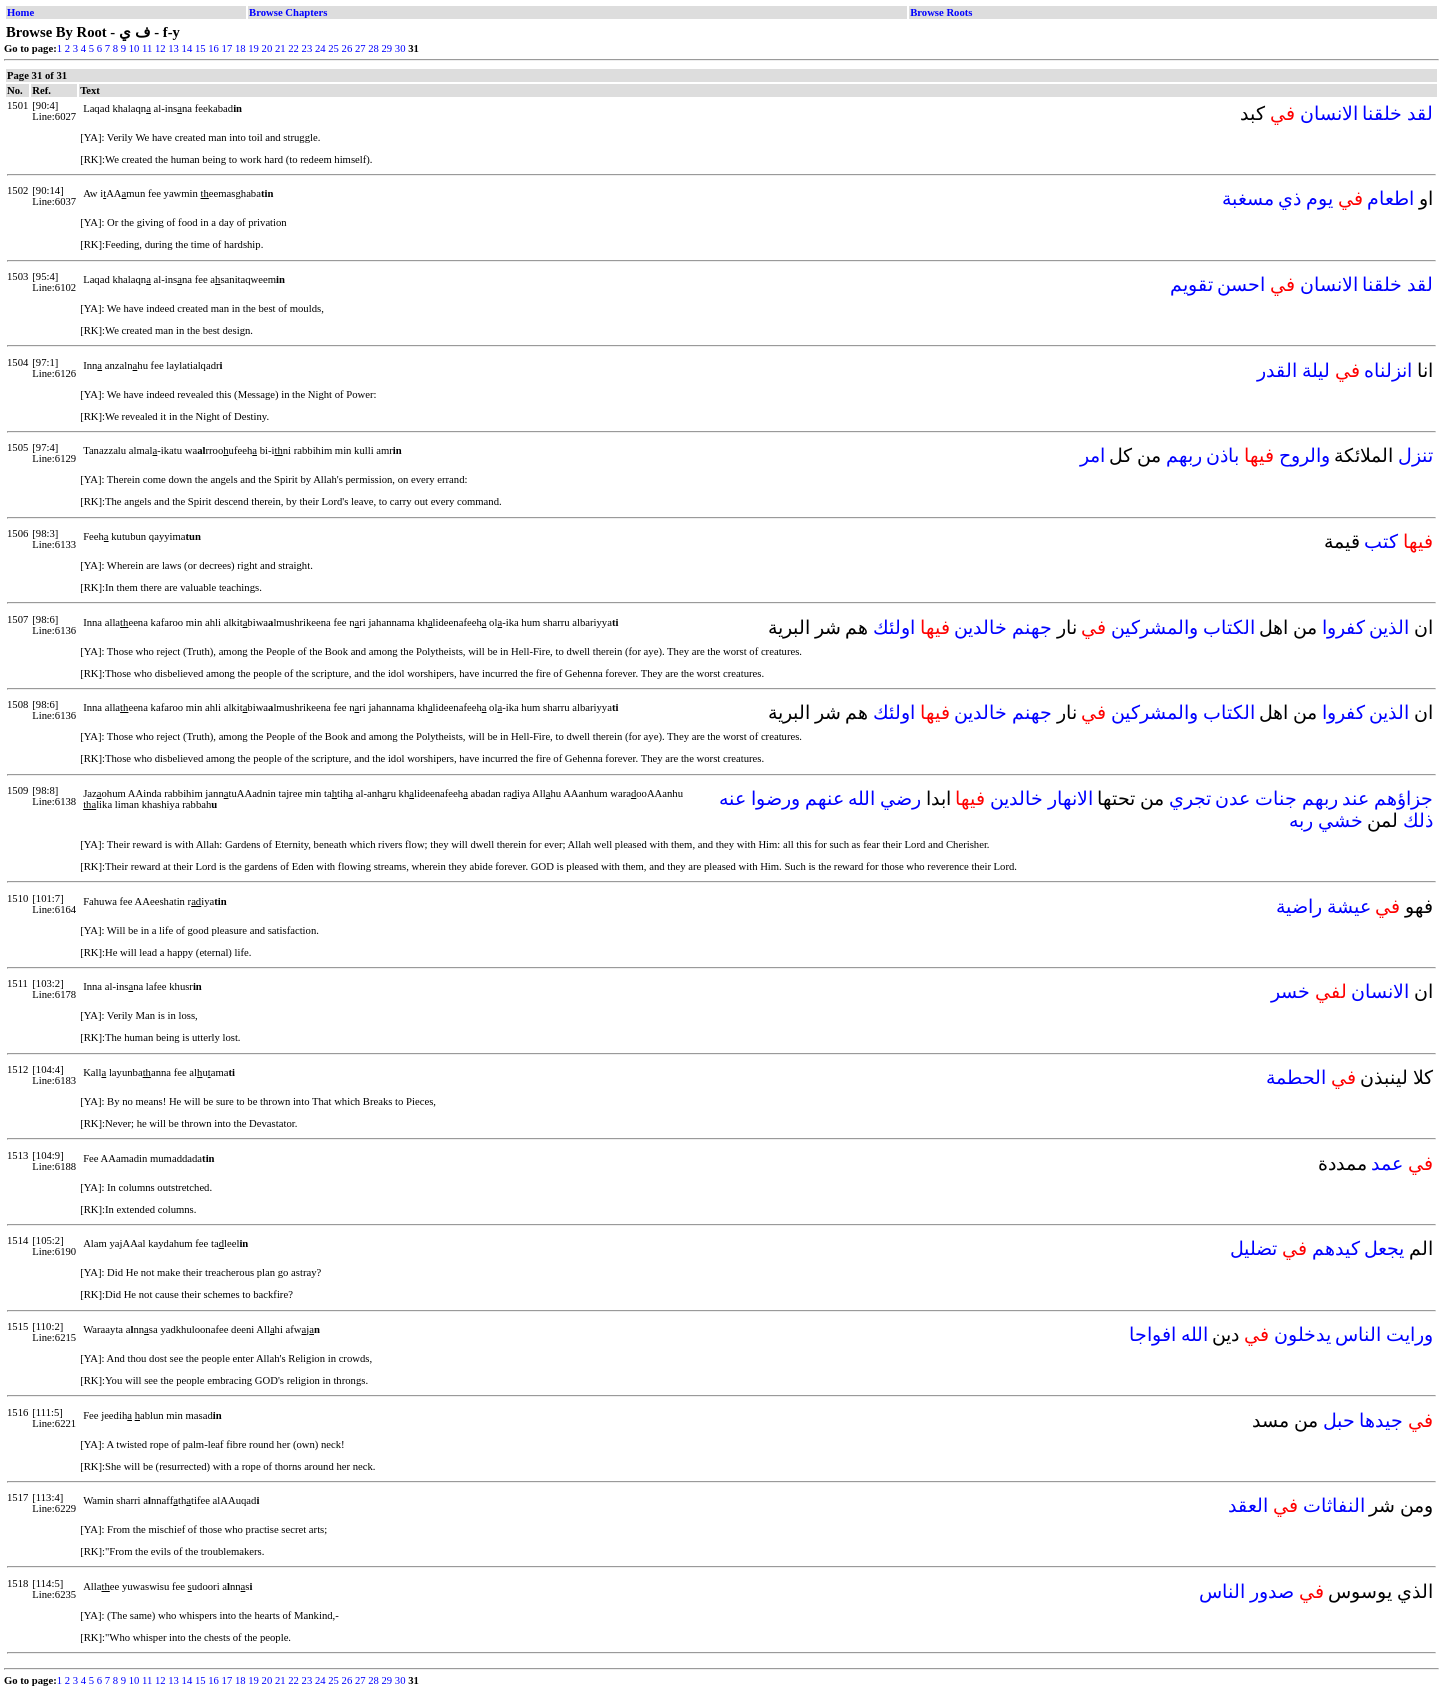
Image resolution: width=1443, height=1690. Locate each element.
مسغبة (1248, 198)
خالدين (980, 627)
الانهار (1070, 798)
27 (360, 48)
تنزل (1415, 455)
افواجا (1152, 1334)
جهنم (1032, 627)
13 (173, 48)
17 (227, 48)
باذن (1222, 455)
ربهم (1184, 455)
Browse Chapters (288, 12)
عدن (1232, 798)
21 (280, 48)
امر (1092, 455)
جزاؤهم (1403, 798)
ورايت (1409, 1334)
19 (253, 48)
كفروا (1343, 627)
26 (347, 48)
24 (320, 48)
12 (160, 48)
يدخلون (1302, 1334)
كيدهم (1336, 1248)
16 (213, 48)
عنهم (824, 798)
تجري (1190, 798)
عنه (732, 798)
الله (861, 798)
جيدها (1381, 1420)
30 (400, 48)
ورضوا (775, 798)
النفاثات (1334, 1505)
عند (1355, 798)
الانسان (1329, 113)
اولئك (894, 627)
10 (134, 48)
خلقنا (1382, 113)
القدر (1277, 370)
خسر (1290, 991)
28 (373, 48)
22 (293, 48)
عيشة (1349, 906)
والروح (1304, 455)
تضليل (1253, 1248)
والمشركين (1154, 627)
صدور (1272, 1591)
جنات (1276, 798)
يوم (1319, 198)
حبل (1339, 1420)
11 (147, 48)
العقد (1248, 1505)
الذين (1389, 627)
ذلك (1418, 820)
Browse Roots (941, 12)
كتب (1381, 541)
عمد (1387, 1163)
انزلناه (1388, 370)
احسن (1241, 284)
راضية (1299, 906)
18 (240, 48)
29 (387, 48)
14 (187, 48)
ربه (1301, 820)
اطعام (1390, 198)
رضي (900, 798)
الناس (1358, 1334)
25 (333, 48)
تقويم (1191, 284)
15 (200, 48)
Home (20, 12)
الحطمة (1296, 1077)
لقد (1420, 113)
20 (267, 48)
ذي (1289, 198)
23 (307, 48)
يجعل (1384, 1248)
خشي (1340, 820)
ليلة (1316, 370)
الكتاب (1229, 627)
